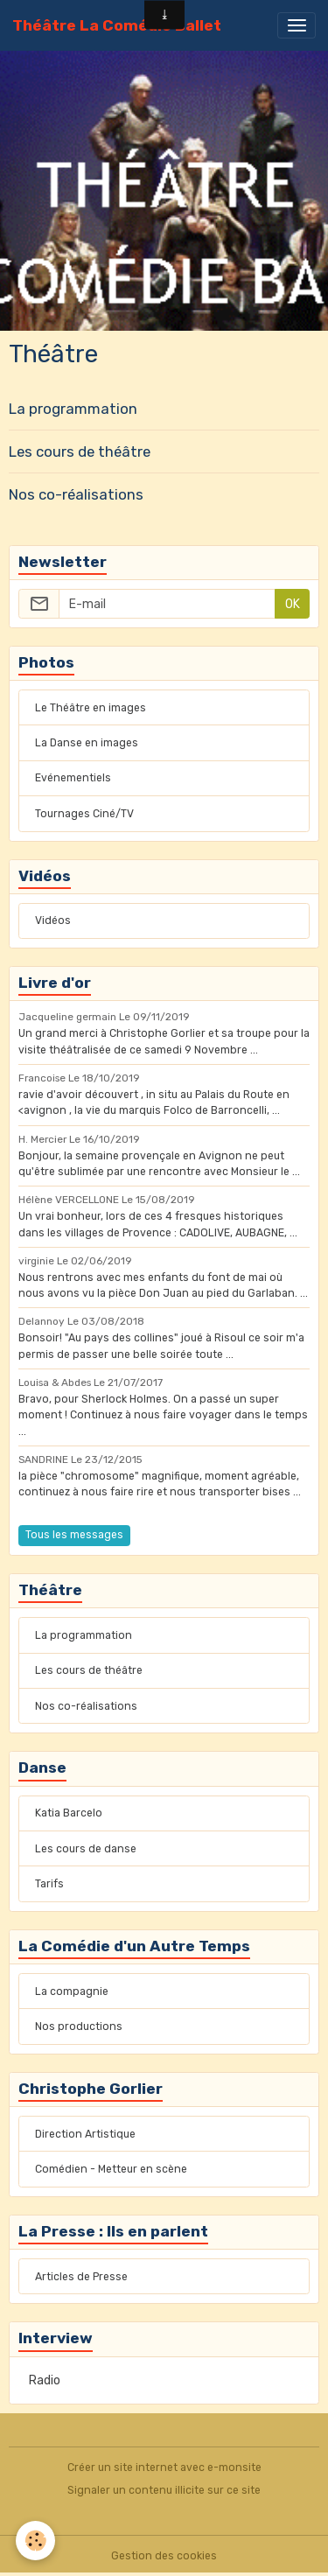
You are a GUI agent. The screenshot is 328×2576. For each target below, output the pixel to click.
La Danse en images (86, 743)
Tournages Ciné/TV (84, 814)
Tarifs (49, 1884)
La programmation (73, 408)
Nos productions (78, 2026)
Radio (44, 2380)
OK (292, 604)
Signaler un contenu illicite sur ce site (164, 2490)
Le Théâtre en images (90, 708)
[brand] (116, 25)
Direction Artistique (85, 2134)
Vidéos (53, 920)
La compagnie (71, 1991)
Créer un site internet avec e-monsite (164, 2467)
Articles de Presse (81, 2277)
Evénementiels (73, 778)
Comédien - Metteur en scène (111, 2169)
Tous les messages (74, 1535)
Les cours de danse (85, 1849)
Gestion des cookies (164, 2556)
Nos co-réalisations (76, 494)
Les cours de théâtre (79, 451)
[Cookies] (35, 2540)
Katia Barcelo (68, 1813)
